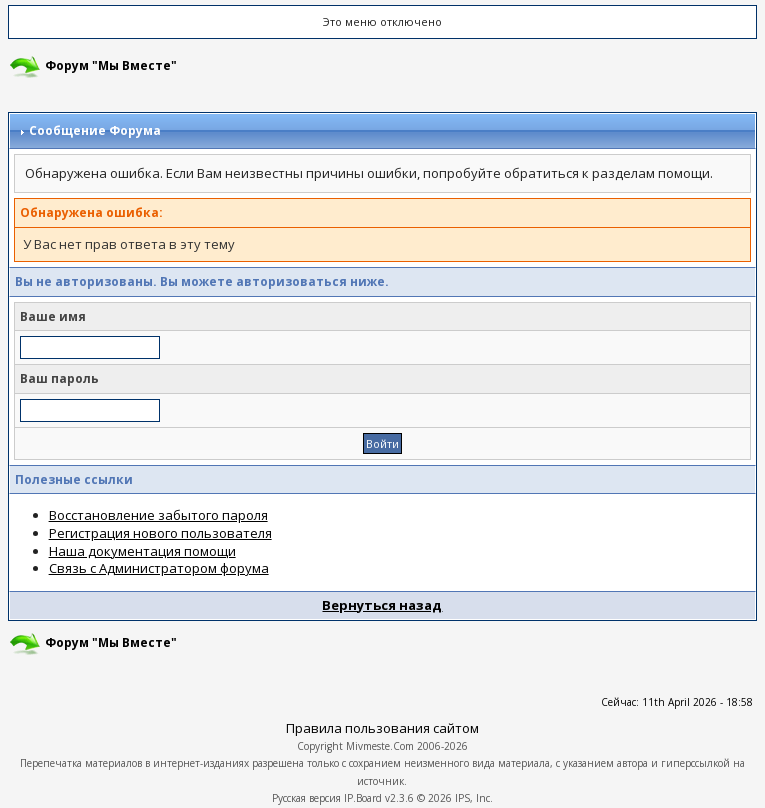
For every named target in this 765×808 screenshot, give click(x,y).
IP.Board (363, 798)
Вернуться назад (382, 605)
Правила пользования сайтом (382, 728)
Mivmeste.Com (380, 746)
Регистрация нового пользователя (160, 533)
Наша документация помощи (142, 551)
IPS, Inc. (474, 798)
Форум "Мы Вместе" (111, 65)
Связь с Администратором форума (159, 568)
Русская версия (306, 798)
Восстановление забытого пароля (158, 515)
